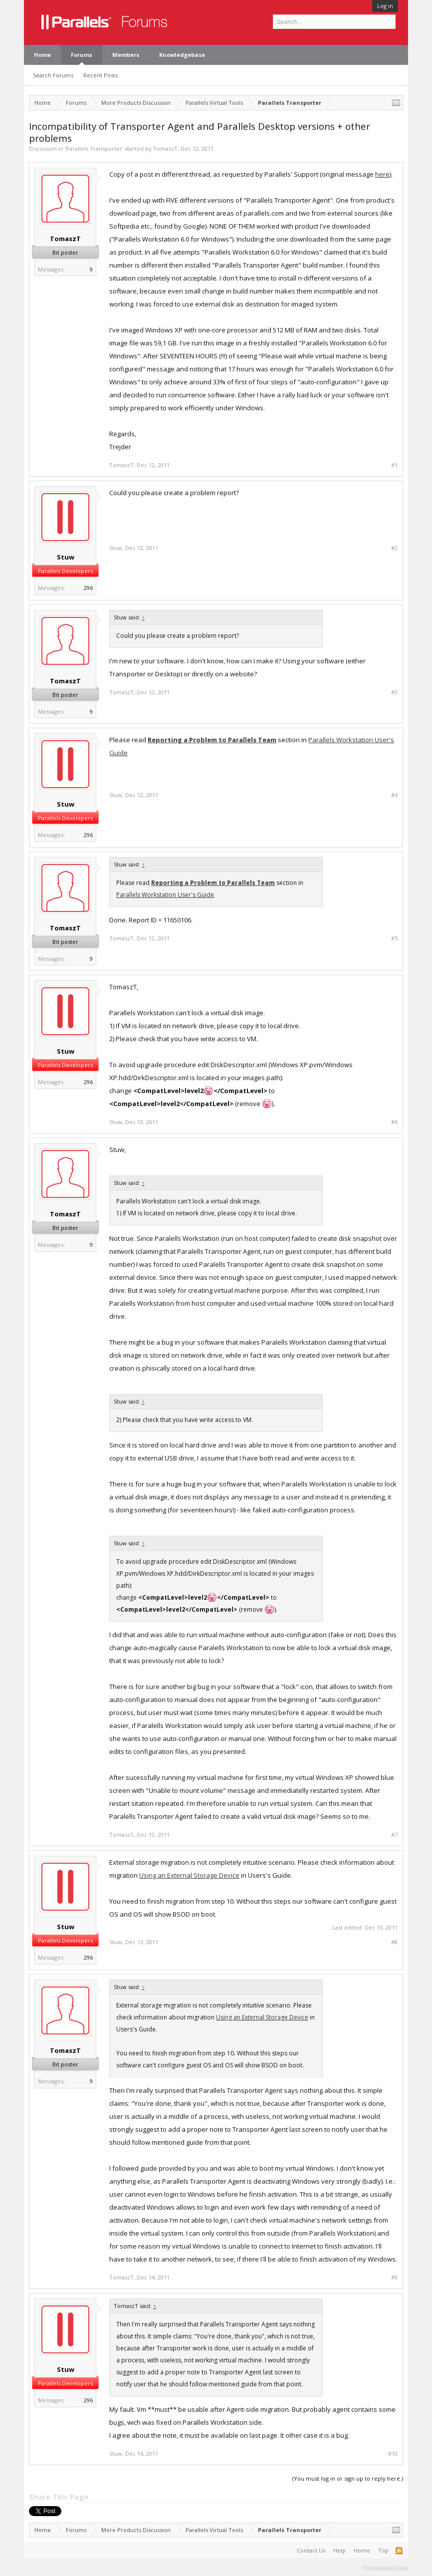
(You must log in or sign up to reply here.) (347, 2478)
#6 (394, 1122)
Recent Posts (100, 75)
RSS (399, 2551)
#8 (394, 1942)
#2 (394, 548)
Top (383, 2550)
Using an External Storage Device (189, 1875)
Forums (81, 54)
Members (125, 54)
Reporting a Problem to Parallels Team (212, 739)
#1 (394, 465)
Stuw (65, 557)
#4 (394, 795)
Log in (385, 5)
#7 (394, 1834)
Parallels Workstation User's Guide (165, 894)
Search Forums (53, 75)
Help (339, 2550)
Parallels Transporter (94, 148)
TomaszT (165, 148)
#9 (394, 2277)
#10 (393, 2453)
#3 (394, 692)
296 (88, 587)
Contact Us (311, 2550)
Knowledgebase (182, 54)
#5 (394, 938)
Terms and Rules (385, 2567)
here (382, 174)
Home (42, 54)
